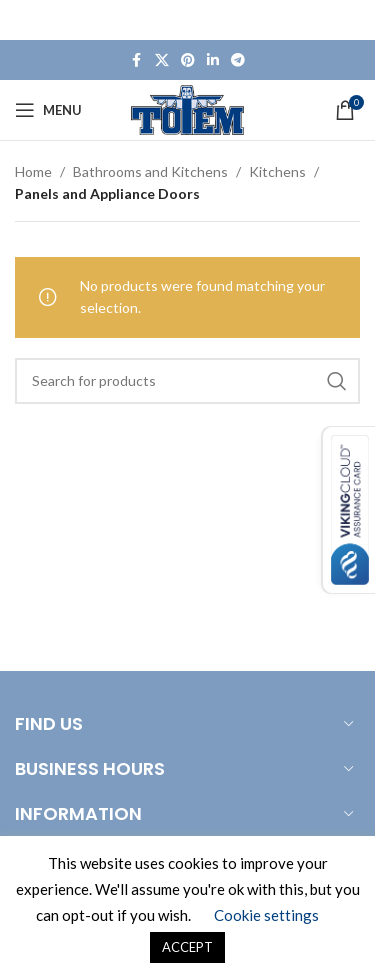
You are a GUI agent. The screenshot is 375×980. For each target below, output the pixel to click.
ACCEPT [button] (187, 947)
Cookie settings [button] (266, 915)
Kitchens (277, 171)
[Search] (187, 381)
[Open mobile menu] (48, 110)
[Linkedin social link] (213, 60)
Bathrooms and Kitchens (150, 171)
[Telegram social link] (238, 60)
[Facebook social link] (137, 60)
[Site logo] (187, 108)
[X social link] (162, 60)
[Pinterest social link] (188, 60)
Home (33, 171)
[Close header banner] (350, 20)
